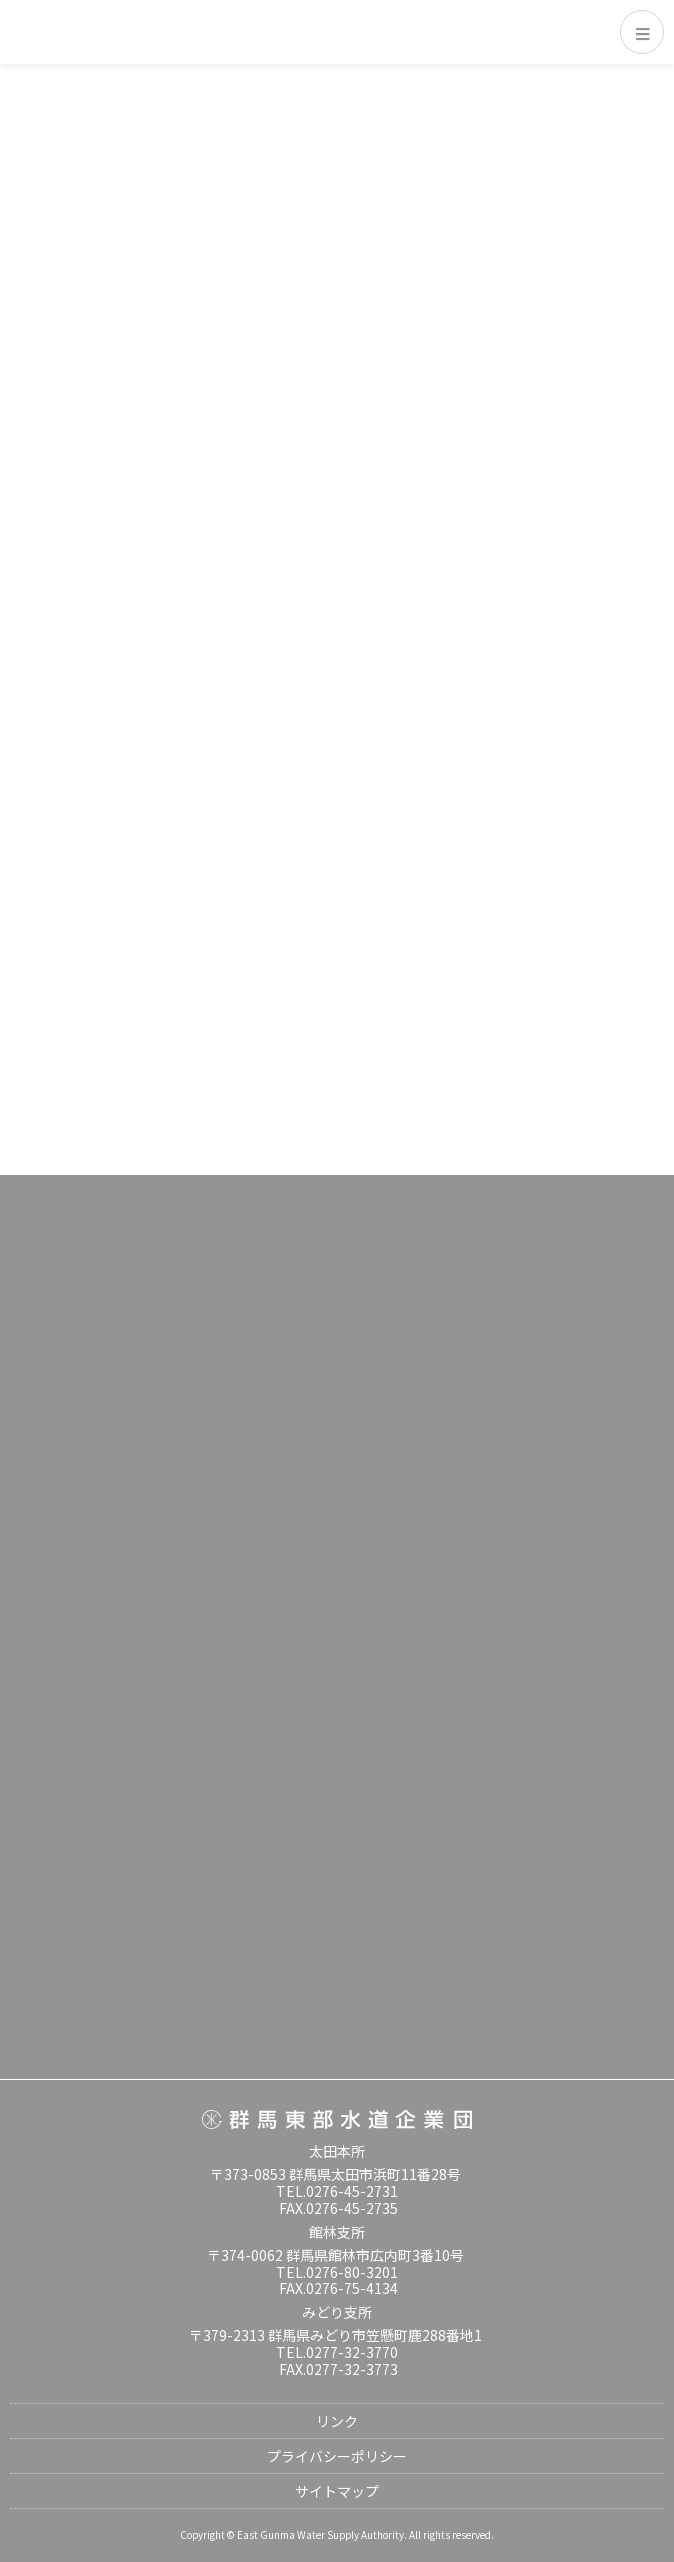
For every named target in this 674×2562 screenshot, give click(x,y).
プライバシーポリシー (337, 2456)
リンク (337, 2421)
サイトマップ (337, 2491)
